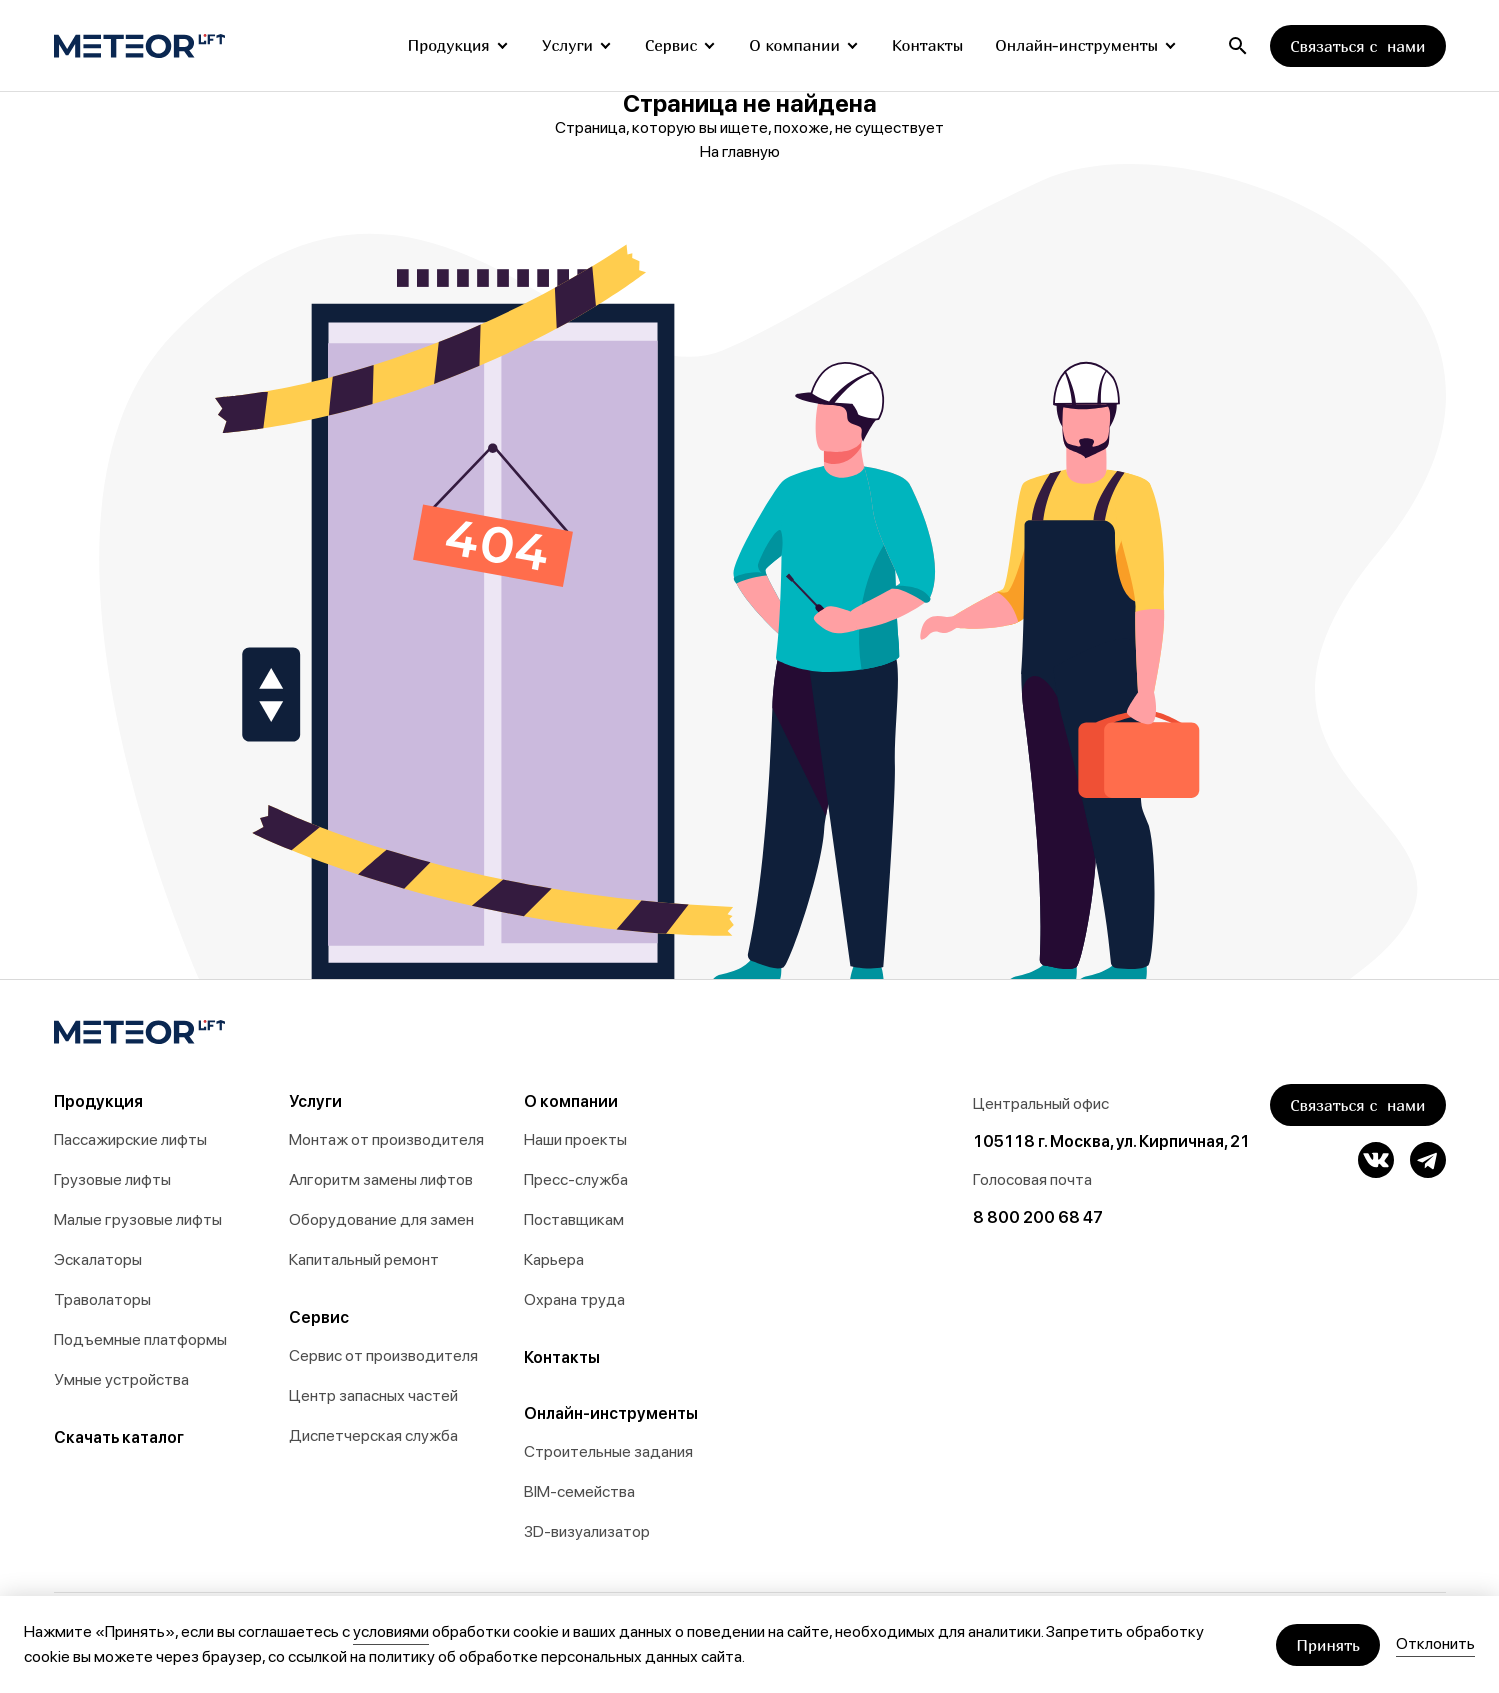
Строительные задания (608, 1451)
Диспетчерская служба (373, 1435)
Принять (1328, 1645)
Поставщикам (574, 1219)
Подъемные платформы (140, 1339)
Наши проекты (575, 1139)
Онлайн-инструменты (1076, 45)
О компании (794, 45)
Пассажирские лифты (130, 1139)
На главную (750, 152)
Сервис (671, 45)
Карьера (554, 1259)
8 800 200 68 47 (1038, 1217)
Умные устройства (121, 1379)
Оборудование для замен (381, 1219)
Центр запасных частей (373, 1395)
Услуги (567, 45)
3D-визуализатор (587, 1531)
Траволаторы (102, 1299)
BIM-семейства (579, 1491)
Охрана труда (574, 1299)
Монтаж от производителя (386, 1139)
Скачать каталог (119, 1437)
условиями (391, 1631)
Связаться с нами (1357, 46)
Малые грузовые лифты (138, 1219)
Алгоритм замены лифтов (381, 1179)
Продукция (448, 45)
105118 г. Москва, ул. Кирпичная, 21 (1111, 1141)
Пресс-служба (576, 1179)
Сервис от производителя (383, 1355)
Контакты (928, 45)
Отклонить (1435, 1643)
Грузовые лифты (112, 1179)
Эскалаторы (98, 1259)
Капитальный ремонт (364, 1259)
